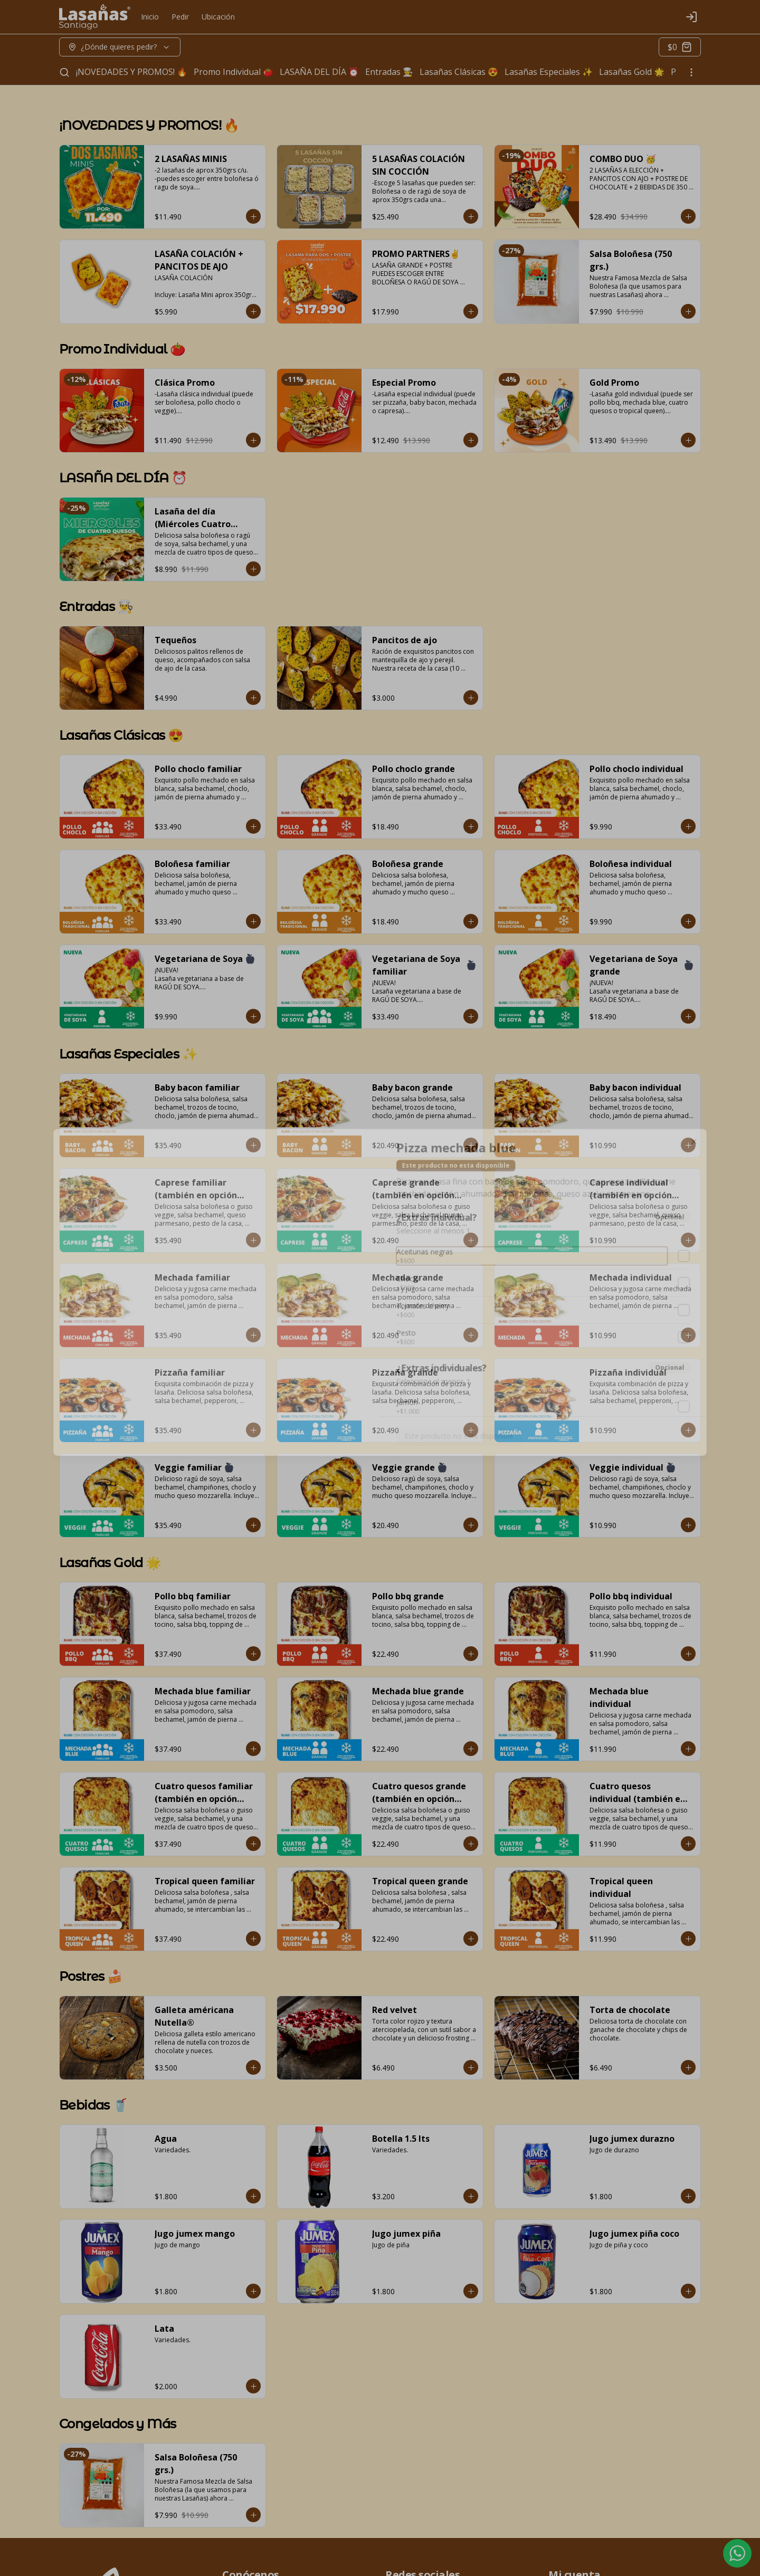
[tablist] (380, 1239)
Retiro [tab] (440, 1239)
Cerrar (380, 1364)
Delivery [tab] (320, 1239)
